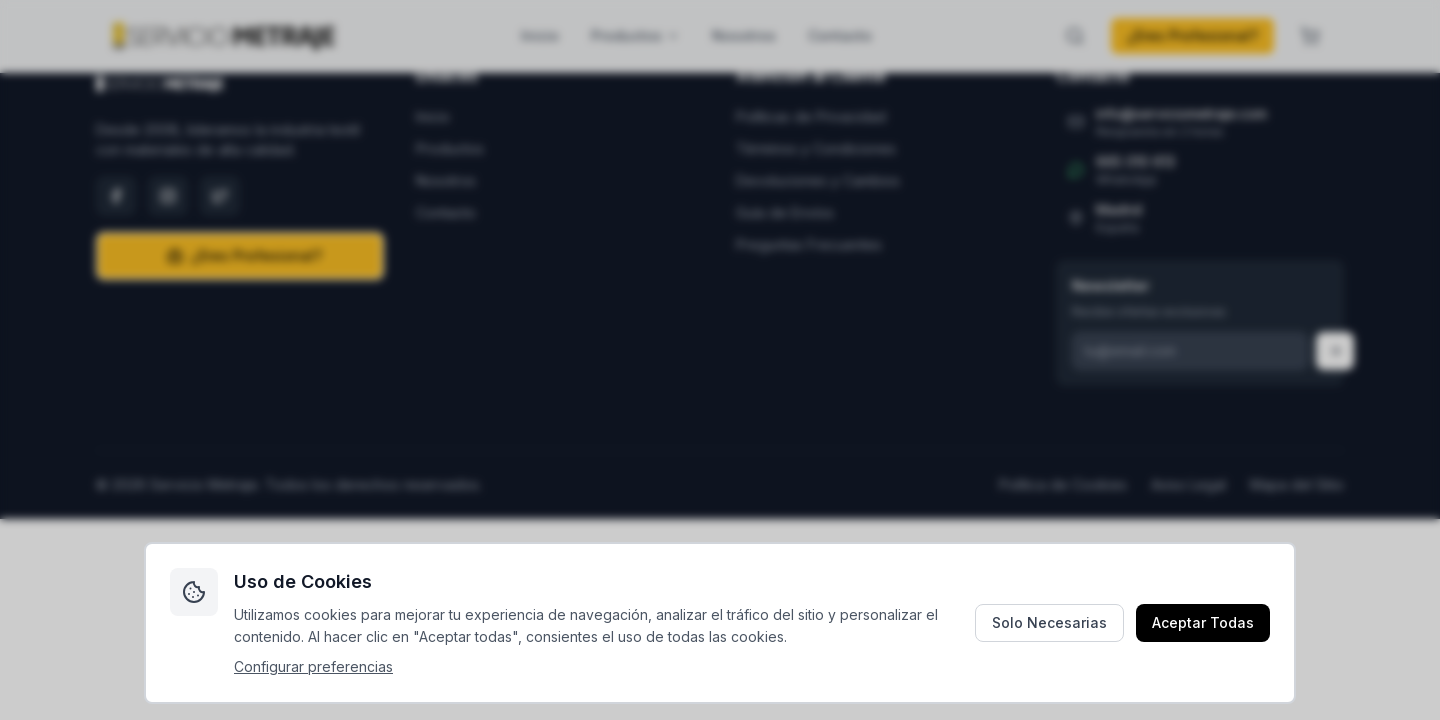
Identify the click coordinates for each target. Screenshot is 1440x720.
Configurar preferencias (313, 666)
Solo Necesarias (1049, 622)
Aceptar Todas (1203, 622)
